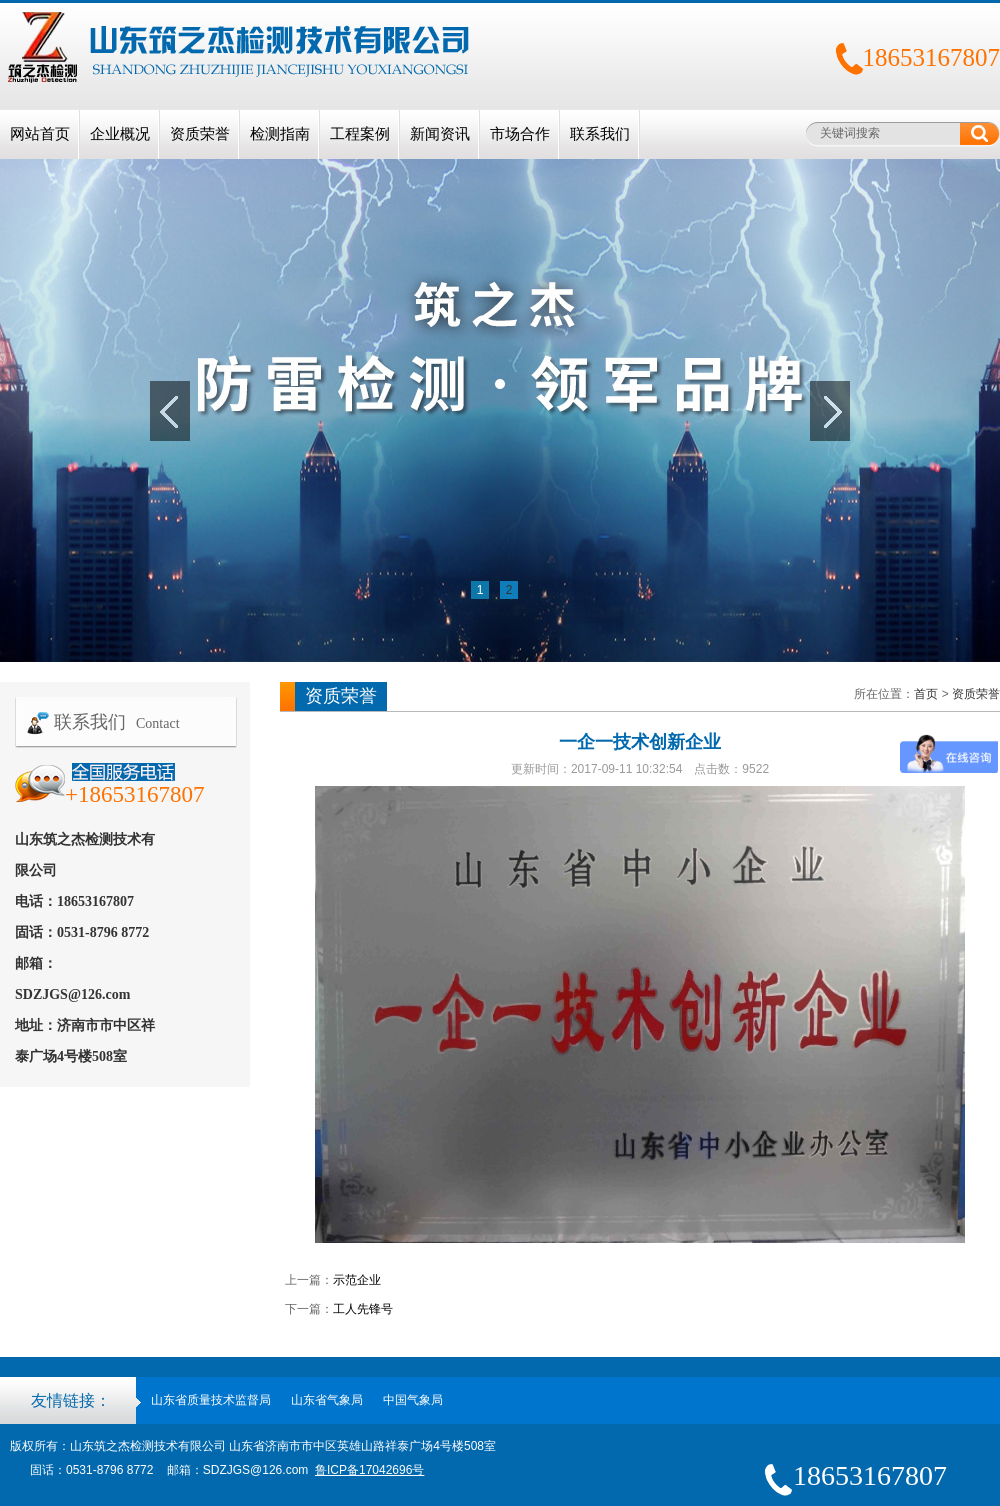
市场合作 (520, 134)
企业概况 (120, 134)
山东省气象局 (327, 1400)
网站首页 (40, 134)
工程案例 (360, 134)
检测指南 (280, 134)
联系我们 (600, 134)
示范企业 (357, 1280)
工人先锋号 (363, 1309)
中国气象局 (413, 1400)
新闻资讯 (440, 134)
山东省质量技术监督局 (211, 1400)
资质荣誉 (200, 134)
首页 (926, 694)
